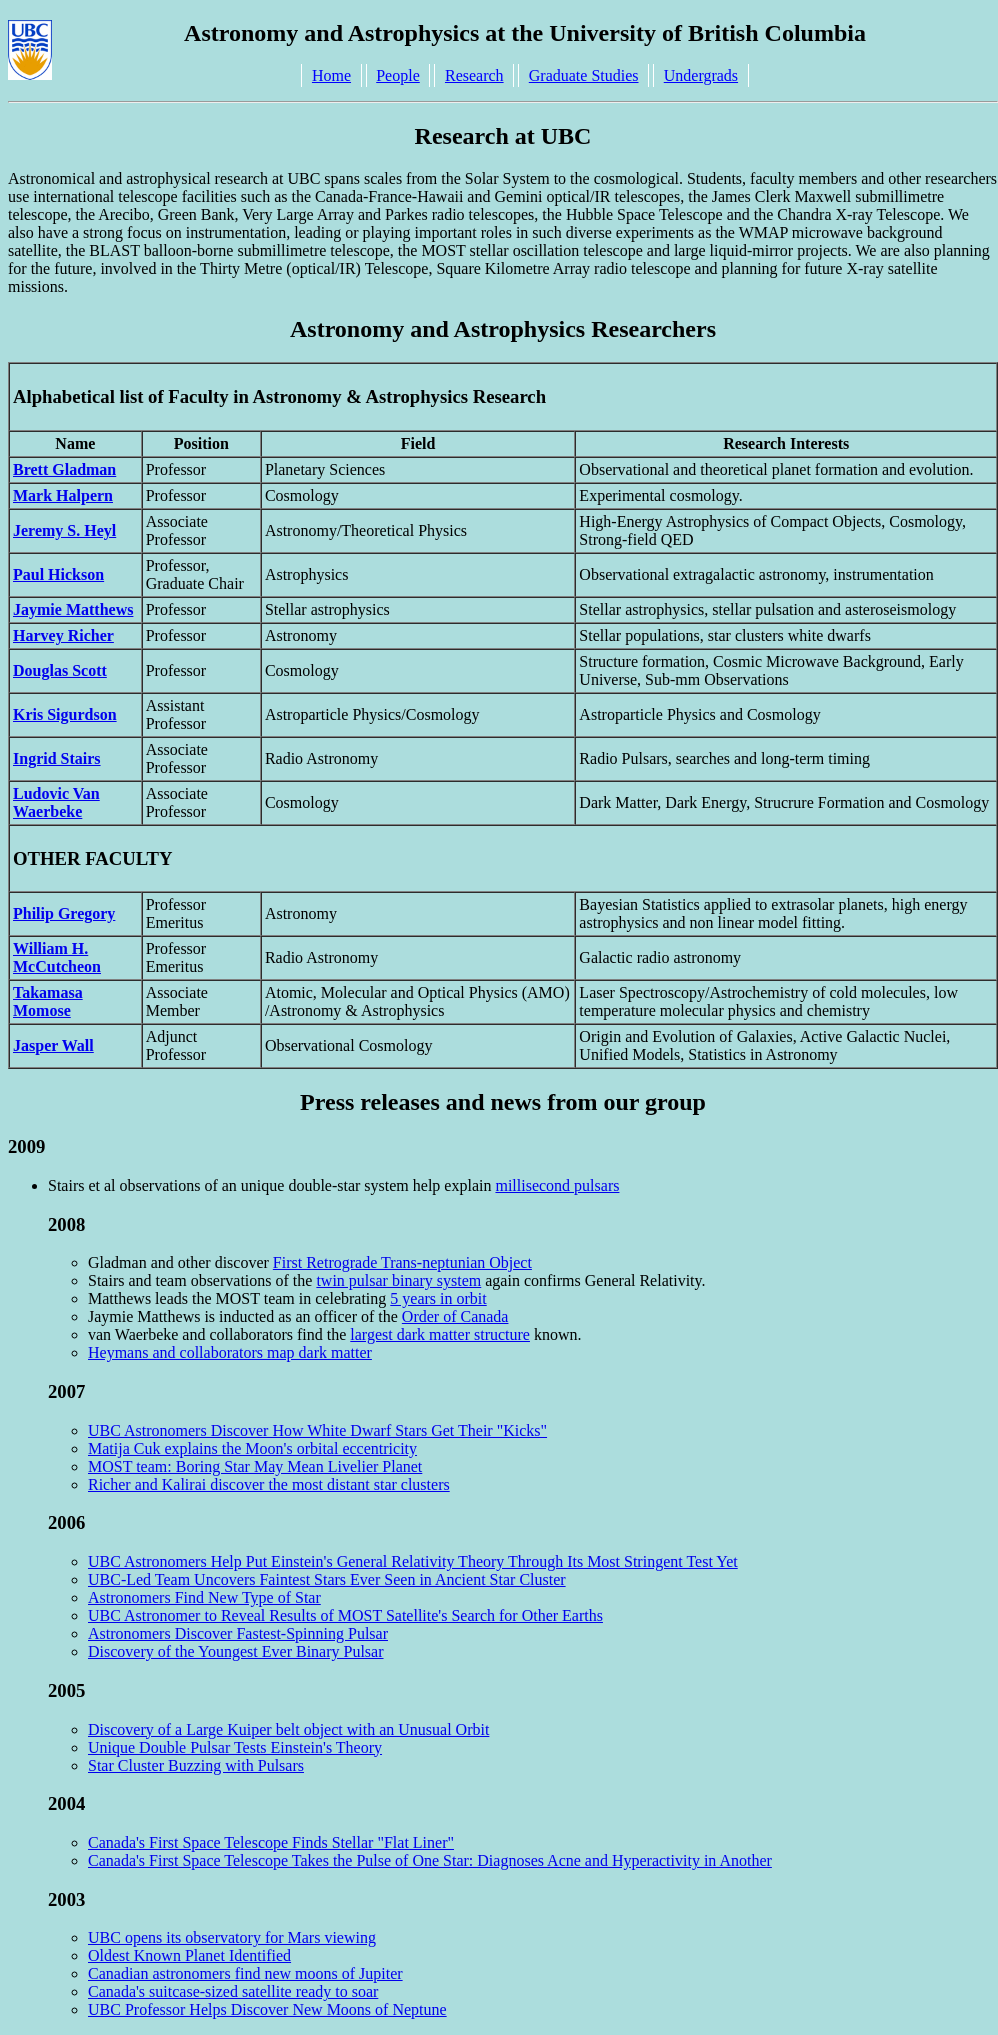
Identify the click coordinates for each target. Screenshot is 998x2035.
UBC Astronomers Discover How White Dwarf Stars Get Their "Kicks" (317, 1430)
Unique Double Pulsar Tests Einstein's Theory (235, 1747)
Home (331, 75)
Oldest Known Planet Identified (189, 1955)
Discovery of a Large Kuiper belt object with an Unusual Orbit (288, 1729)
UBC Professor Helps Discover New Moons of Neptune (267, 2009)
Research (474, 75)
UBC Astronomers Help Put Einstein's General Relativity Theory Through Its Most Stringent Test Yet (413, 1561)
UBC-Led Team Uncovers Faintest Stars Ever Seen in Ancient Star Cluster (327, 1579)
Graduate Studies (584, 75)
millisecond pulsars (557, 1185)
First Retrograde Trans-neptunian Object (402, 1262)
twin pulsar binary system (398, 1280)
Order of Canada (455, 1316)
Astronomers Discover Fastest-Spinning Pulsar (238, 1633)
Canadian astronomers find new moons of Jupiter (245, 1973)
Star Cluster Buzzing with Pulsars (196, 1765)
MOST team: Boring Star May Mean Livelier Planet (255, 1466)
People (398, 75)
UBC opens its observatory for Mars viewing (232, 1937)
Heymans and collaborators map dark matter (230, 1352)
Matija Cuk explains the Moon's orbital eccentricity (252, 1448)
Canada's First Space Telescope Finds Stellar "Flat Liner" (271, 1842)
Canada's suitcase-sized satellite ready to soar (233, 1991)
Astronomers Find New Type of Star (204, 1597)
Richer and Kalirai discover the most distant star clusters (269, 1484)
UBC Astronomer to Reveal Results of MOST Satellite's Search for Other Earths (345, 1615)
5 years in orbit (438, 1298)
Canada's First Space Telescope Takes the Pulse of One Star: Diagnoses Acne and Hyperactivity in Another (430, 1860)
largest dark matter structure (440, 1334)
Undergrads (701, 75)
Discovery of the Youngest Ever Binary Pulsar (236, 1651)
